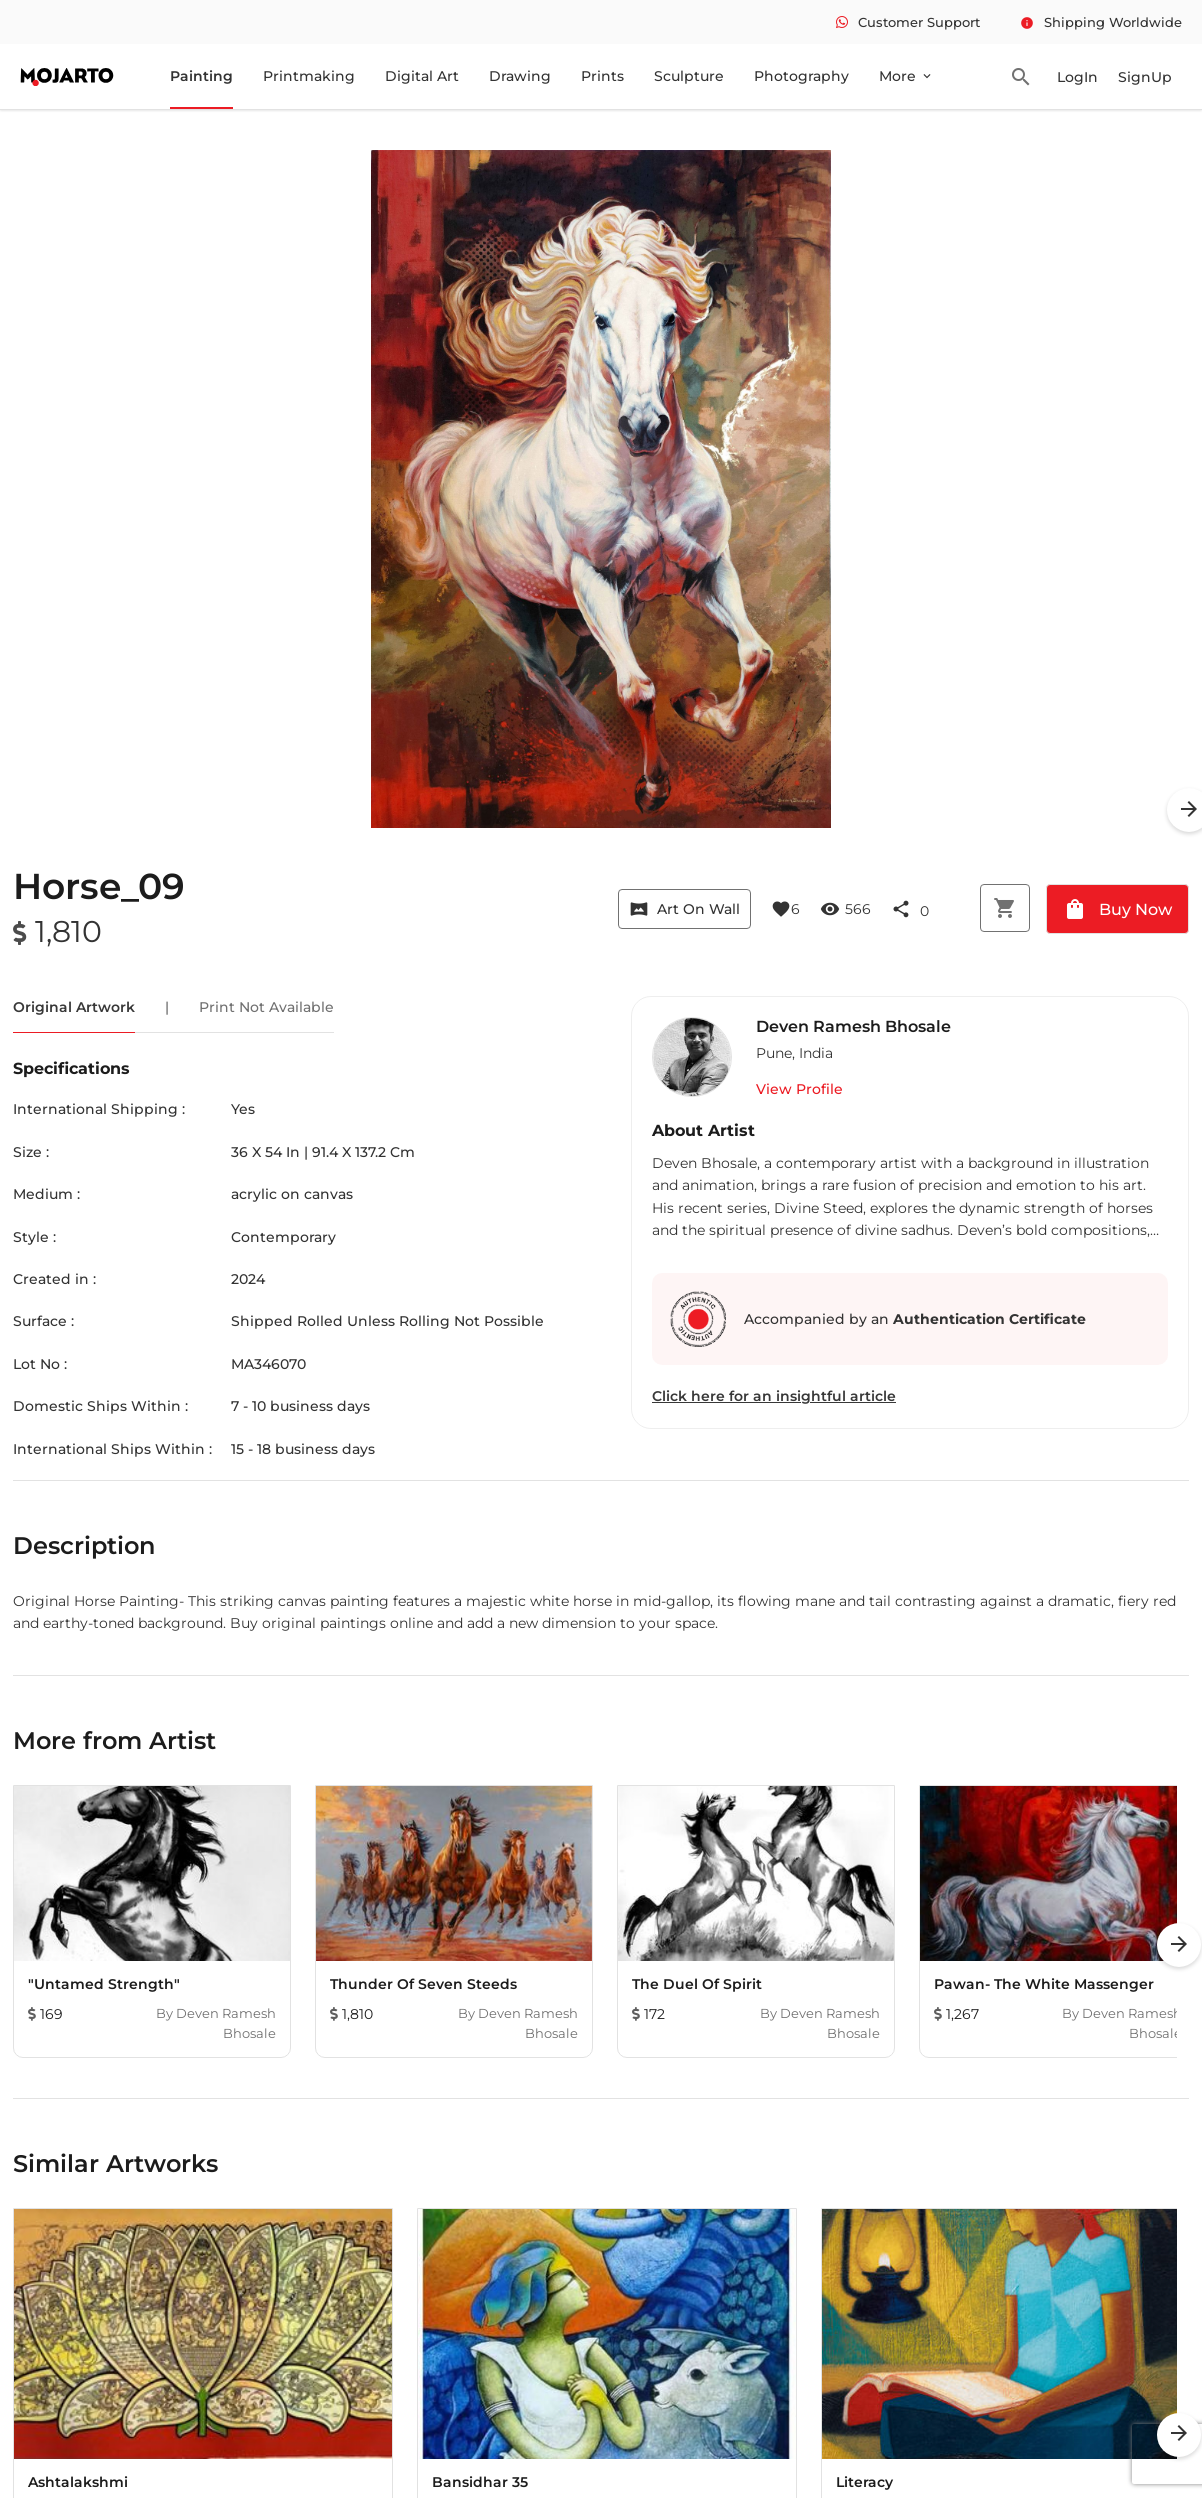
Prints (602, 76)
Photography (801, 76)
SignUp (1145, 77)
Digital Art (422, 76)
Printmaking (309, 76)
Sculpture (689, 76)
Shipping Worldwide (1101, 22)
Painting (201, 76)
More (906, 76)
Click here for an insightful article (774, 1396)
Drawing (520, 76)
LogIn (1077, 77)
